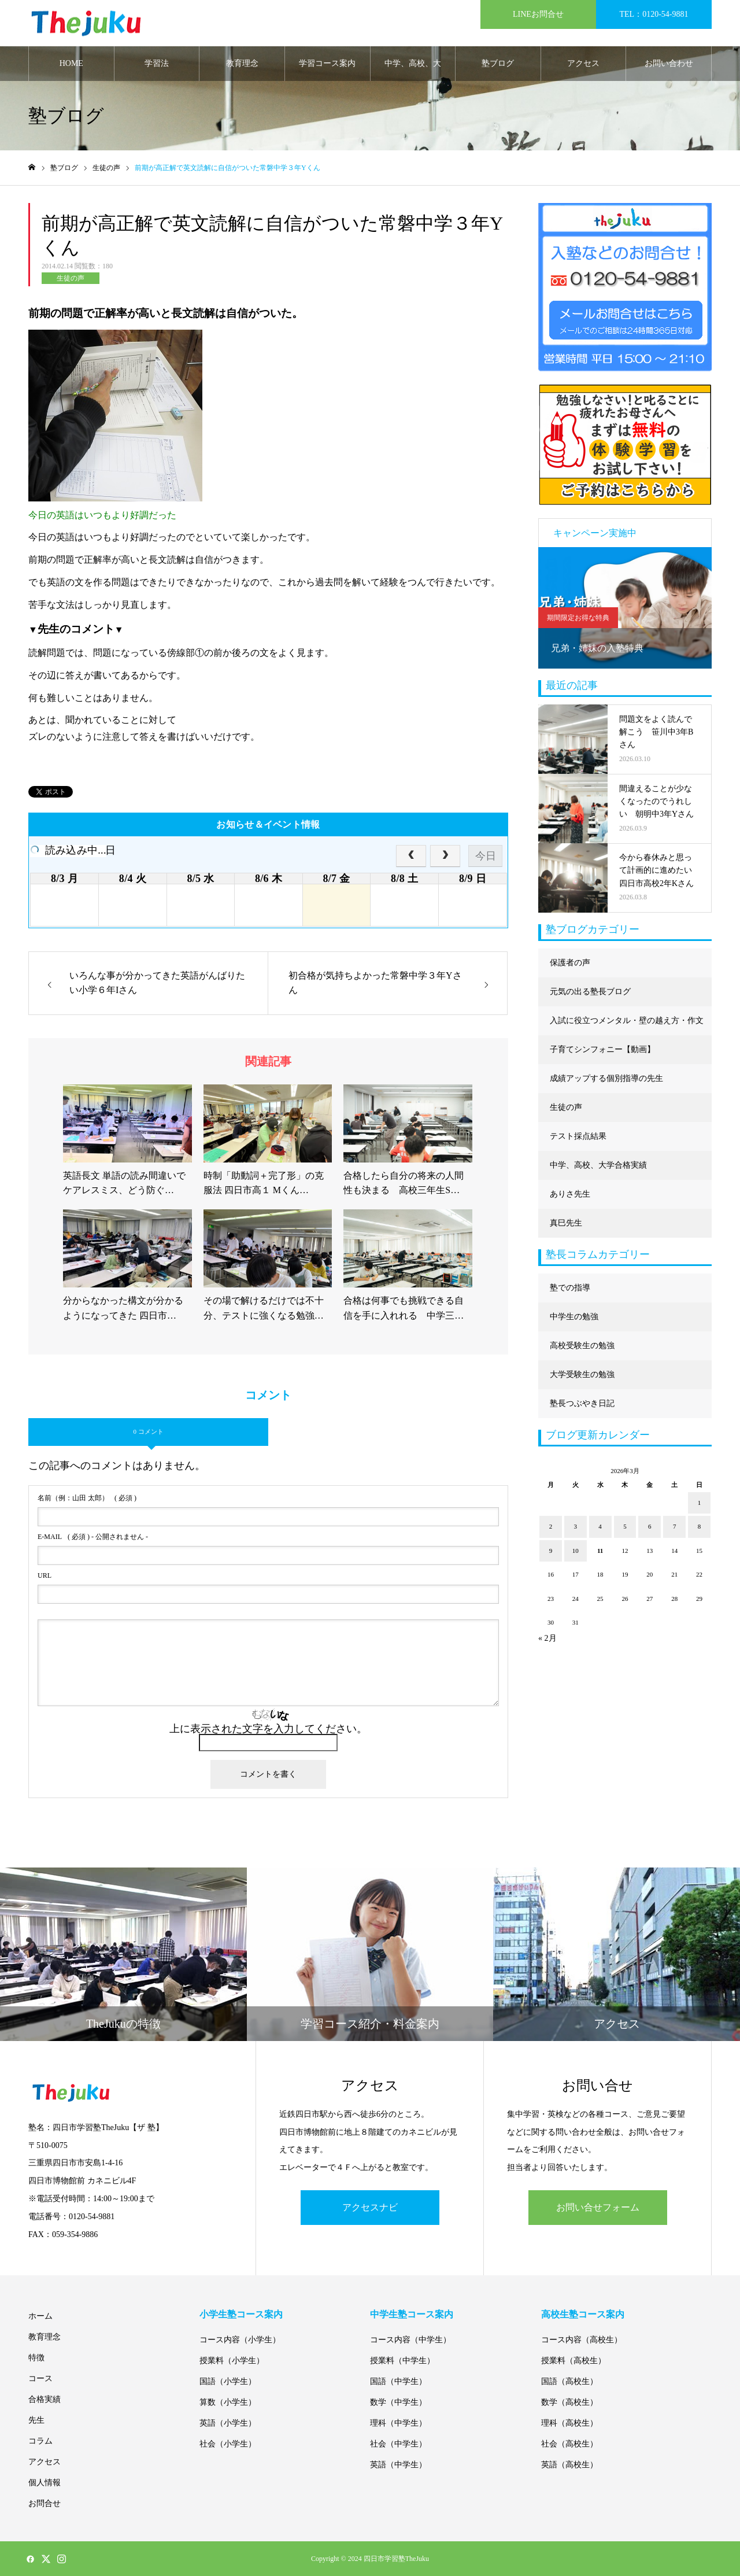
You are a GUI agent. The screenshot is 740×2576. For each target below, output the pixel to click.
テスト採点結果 (578, 1136)
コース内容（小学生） (239, 2339)
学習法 (157, 63)
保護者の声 (570, 962)
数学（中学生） (398, 2402)
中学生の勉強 (574, 1316)
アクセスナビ (370, 2207)
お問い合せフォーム (597, 2207)
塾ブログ (498, 63)
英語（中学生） (398, 2464)
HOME (71, 63)
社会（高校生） (569, 2444)
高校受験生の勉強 (582, 1345)
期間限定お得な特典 (578, 618)
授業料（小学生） (231, 2360)
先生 (36, 2420)
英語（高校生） (569, 2464)
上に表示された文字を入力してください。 (268, 1728)
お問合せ (44, 2503)
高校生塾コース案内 (582, 2314)
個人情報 (44, 2482)
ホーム (40, 2316)
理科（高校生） (569, 2423)
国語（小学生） (227, 2381)
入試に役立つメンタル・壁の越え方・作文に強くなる (627, 1025)
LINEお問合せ (538, 14)
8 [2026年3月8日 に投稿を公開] (699, 1526)
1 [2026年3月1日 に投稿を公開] (699, 1502)
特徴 (36, 2357)
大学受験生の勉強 (582, 1374)
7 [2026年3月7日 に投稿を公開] (674, 1526)
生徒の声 (70, 278)
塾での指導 (570, 1287)
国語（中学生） (398, 2381)
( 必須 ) (87, 1497)
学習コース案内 (327, 63)
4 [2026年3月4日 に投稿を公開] (600, 1526)
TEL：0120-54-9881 (654, 14)
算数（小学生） (227, 2402)
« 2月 (547, 1638)
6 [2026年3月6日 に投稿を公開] (650, 1526)
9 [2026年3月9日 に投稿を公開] (551, 1550)
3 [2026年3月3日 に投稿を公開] (576, 1526)
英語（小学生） (227, 2423)
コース (40, 2378)
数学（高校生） (569, 2402)
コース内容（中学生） (410, 2339)
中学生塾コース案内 (411, 2314)
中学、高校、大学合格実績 (412, 70)
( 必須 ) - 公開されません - (93, 1536)
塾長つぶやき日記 (582, 1403)
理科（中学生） (398, 2423)
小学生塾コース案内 (241, 2314)
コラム (40, 2441)
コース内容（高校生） (581, 2339)
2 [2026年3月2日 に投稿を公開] (551, 1526)
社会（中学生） (398, 2444)
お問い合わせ (669, 63)
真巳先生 (566, 1223)
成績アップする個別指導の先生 (606, 1078)
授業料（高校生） (573, 2360)
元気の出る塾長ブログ (590, 991)
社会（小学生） (227, 2444)
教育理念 (242, 63)
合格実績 (44, 2399)
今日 (485, 856)
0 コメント (148, 1431)
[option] (625, 608)
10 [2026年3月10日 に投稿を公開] (575, 1550)
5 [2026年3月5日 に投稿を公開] (625, 1526)
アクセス (583, 63)
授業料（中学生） (402, 2360)
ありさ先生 (570, 1194)
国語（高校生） (569, 2381)
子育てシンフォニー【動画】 (602, 1049)
